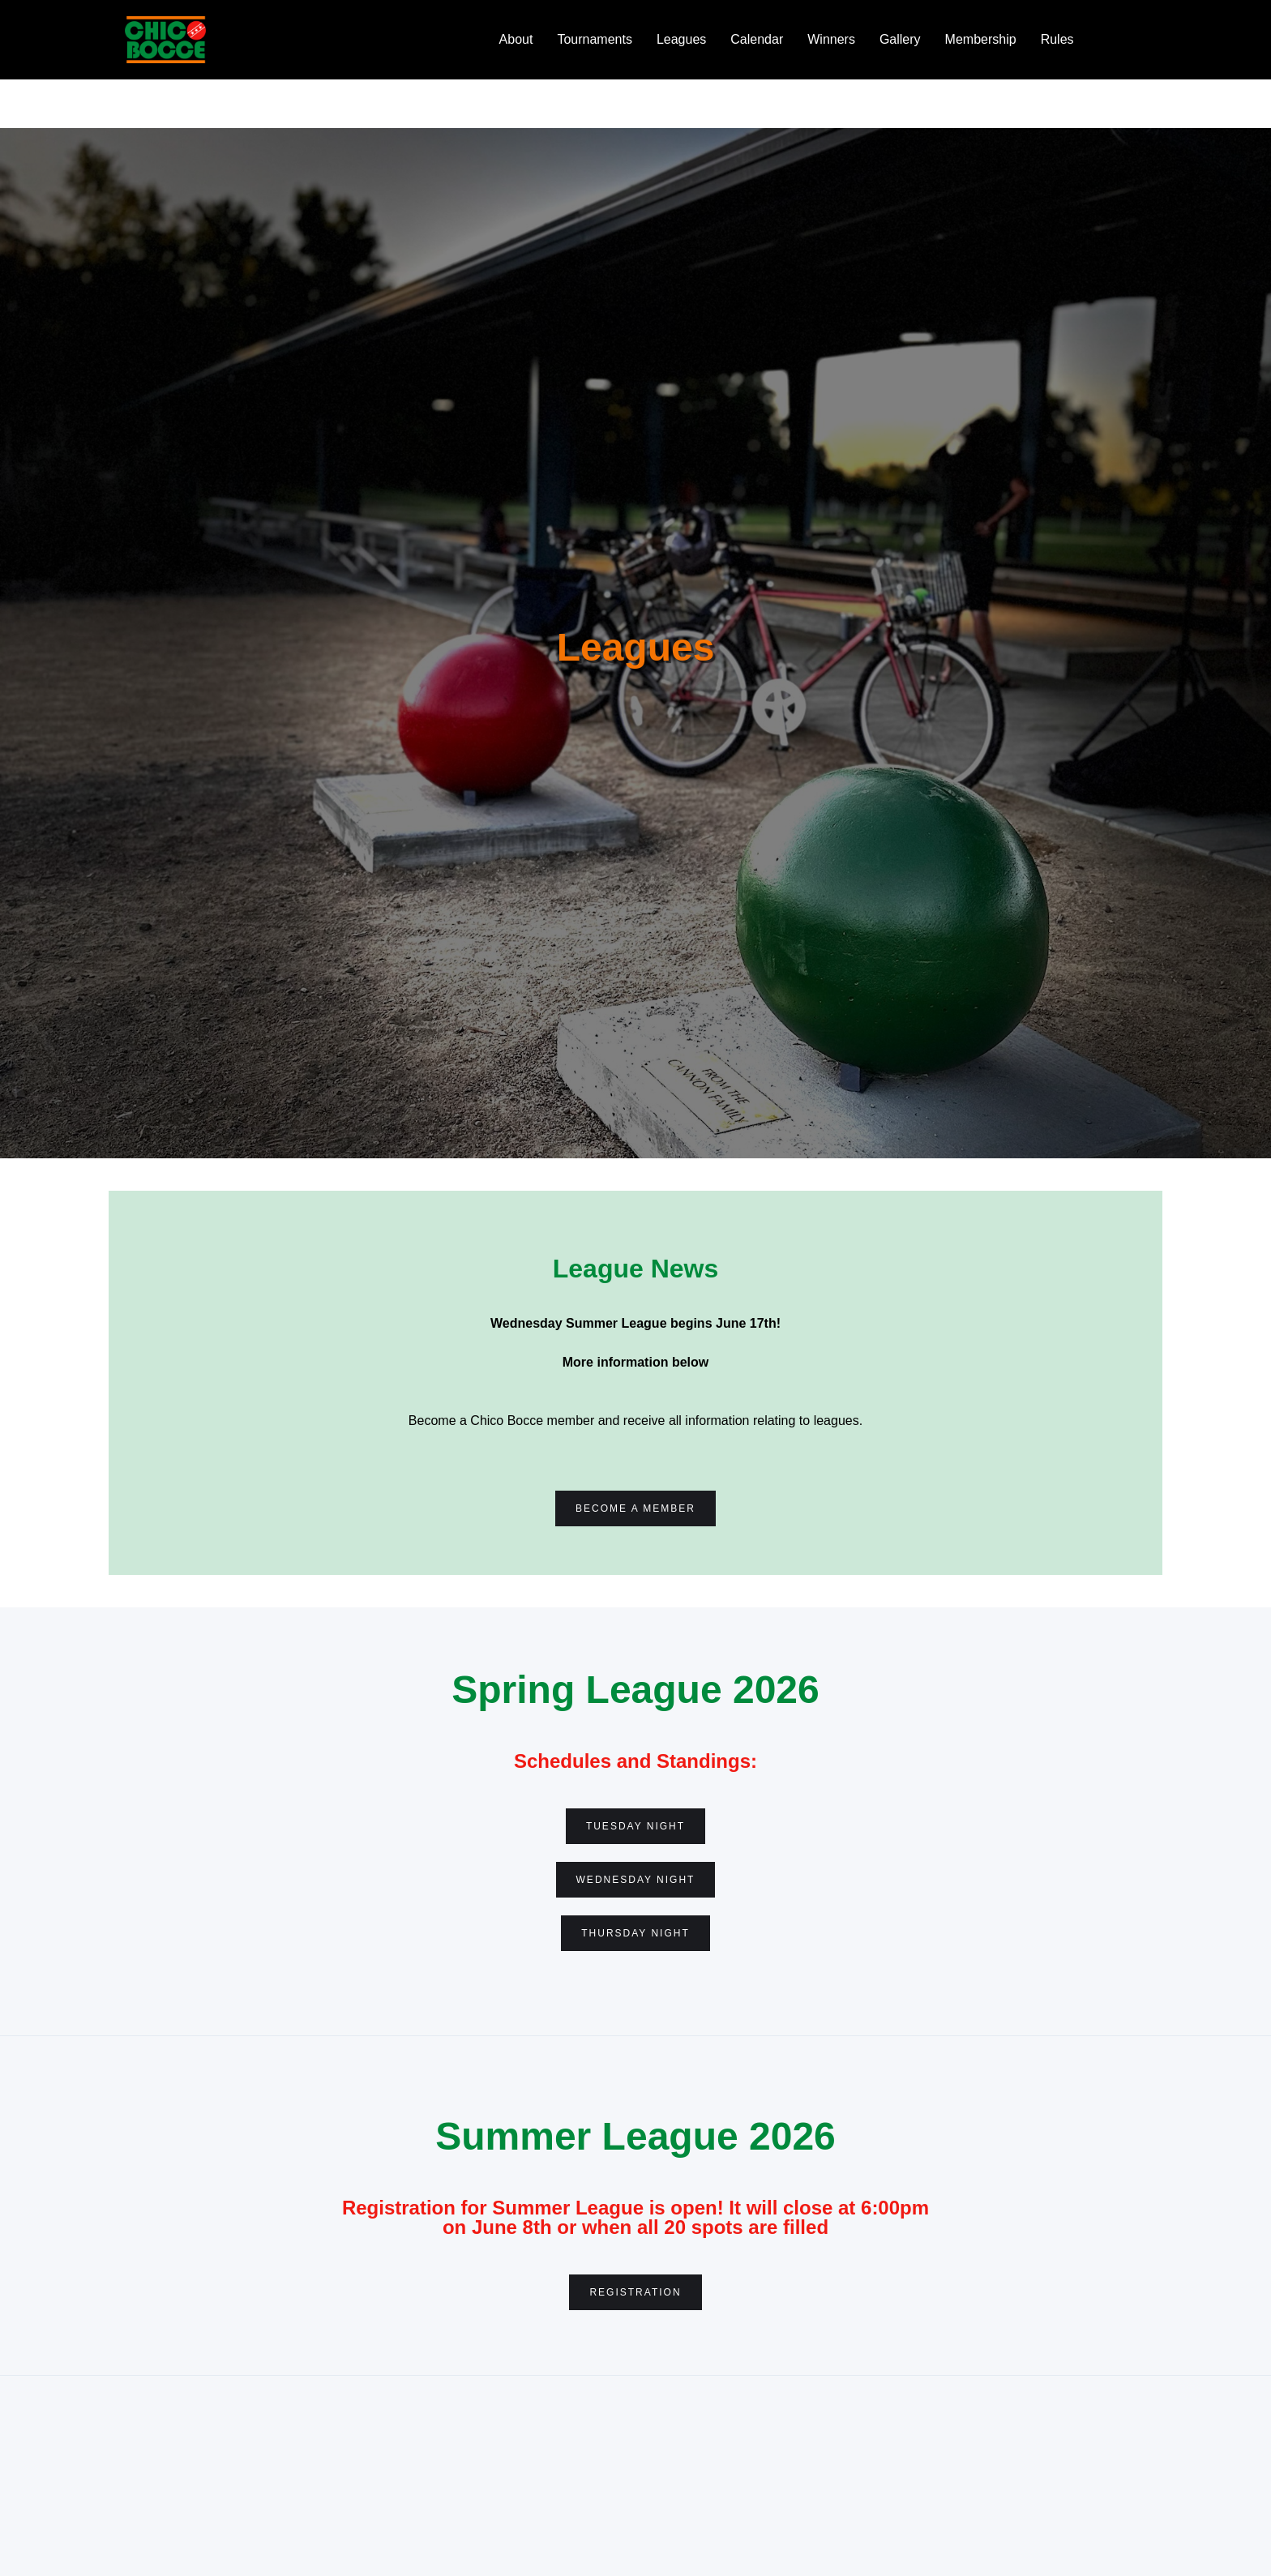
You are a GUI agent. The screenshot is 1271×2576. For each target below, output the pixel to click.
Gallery (900, 39)
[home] (165, 39)
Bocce (1116, 39)
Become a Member (635, 1508)
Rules (1057, 39)
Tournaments (594, 39)
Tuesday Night (635, 1826)
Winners (831, 39)
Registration (635, 2292)
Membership (980, 39)
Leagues (681, 39)
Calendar (756, 39)
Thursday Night (635, 1933)
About (516, 39)
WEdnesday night (635, 1879)
